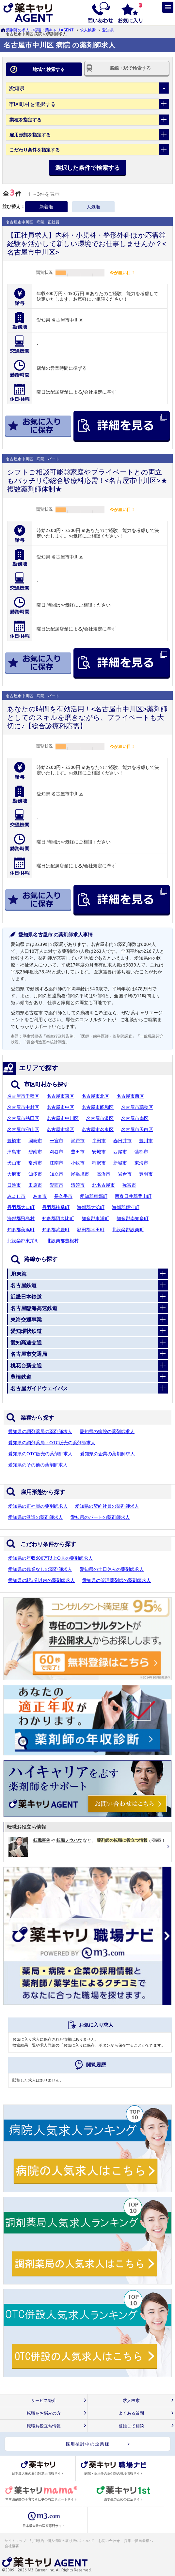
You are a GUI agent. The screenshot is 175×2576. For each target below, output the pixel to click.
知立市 (56, 1174)
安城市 (99, 1151)
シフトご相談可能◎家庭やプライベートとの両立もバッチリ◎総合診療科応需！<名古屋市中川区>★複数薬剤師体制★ (87, 480)
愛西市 (56, 1185)
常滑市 (35, 1163)
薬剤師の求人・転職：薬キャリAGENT (40, 30)
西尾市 (120, 1151)
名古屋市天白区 (137, 1129)
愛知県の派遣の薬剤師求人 (35, 1517)
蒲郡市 (141, 1151)
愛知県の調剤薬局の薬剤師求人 (40, 1431)
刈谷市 (56, 1151)
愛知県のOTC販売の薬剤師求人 (40, 1453)
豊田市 (78, 1151)
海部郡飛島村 (21, 1218)
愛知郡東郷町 (93, 1196)
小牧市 (78, 1163)
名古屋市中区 (60, 1107)
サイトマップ (15, 2541)
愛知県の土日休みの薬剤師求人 (112, 1569)
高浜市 (103, 1174)
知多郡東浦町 (95, 1218)
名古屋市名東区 (98, 1129)
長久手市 (63, 1196)
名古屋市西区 (130, 1096)
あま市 (40, 1196)
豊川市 (146, 1140)
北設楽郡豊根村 (63, 1240)
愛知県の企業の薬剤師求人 (107, 1453)
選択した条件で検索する (87, 167)
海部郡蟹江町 (125, 1207)
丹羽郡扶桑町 (56, 1207)
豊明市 (146, 1174)
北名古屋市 (103, 1185)
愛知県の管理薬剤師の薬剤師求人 (116, 1580)
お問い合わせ (109, 2541)
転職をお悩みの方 (44, 2413)
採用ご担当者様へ (138, 2541)
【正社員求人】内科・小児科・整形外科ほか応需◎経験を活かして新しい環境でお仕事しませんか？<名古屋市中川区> (86, 243)
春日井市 (122, 1140)
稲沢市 (99, 1163)
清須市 (78, 1185)
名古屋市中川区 (63, 1118)
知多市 (35, 1174)
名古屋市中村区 (23, 1107)
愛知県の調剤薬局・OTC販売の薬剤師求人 (51, 1442)
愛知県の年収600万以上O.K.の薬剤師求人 (50, 1558)
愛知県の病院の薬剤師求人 (107, 1431)
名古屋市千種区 (23, 1096)
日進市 (14, 1185)
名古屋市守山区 (23, 1129)
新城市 (120, 1163)
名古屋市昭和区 (98, 1107)
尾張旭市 (80, 1174)
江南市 (56, 1163)
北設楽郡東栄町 (23, 1240)
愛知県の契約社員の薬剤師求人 (107, 1506)
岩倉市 (125, 1174)
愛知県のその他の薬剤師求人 (38, 1465)
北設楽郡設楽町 (128, 1229)
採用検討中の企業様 (88, 2444)
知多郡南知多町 (133, 1218)
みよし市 (16, 1196)
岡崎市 (35, 1140)
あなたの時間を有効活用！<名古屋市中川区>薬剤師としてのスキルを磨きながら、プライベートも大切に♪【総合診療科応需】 (87, 717)
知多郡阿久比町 (58, 1218)
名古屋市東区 (60, 1096)
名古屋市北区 (95, 1096)
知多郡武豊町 (56, 1229)
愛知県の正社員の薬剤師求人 (38, 1506)
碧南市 (35, 1151)
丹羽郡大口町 (21, 1207)
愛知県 (108, 30)
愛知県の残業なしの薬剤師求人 (40, 1569)
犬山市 (14, 1163)
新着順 (46, 206)
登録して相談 (131, 2426)
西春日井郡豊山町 (133, 1196)
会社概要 (12, 2546)
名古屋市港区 (100, 1118)
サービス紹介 (43, 2400)
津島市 (14, 1151)
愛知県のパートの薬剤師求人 (100, 1517)
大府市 (14, 1174)
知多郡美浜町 (21, 1229)
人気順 (93, 206)
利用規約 (37, 2541)
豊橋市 (14, 1140)
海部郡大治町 (90, 1207)
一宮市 (56, 1140)
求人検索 (88, 30)
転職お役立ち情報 (44, 2426)
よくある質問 (131, 2413)
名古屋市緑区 (60, 1129)
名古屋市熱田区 (23, 1118)
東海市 (141, 1163)
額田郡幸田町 (90, 1229)
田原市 (35, 1185)
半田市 (99, 1140)
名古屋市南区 (135, 1118)
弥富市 (129, 1185)
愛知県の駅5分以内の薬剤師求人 (41, 1580)
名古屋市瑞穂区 (137, 1107)
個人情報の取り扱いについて (71, 2541)
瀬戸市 (78, 1140)
